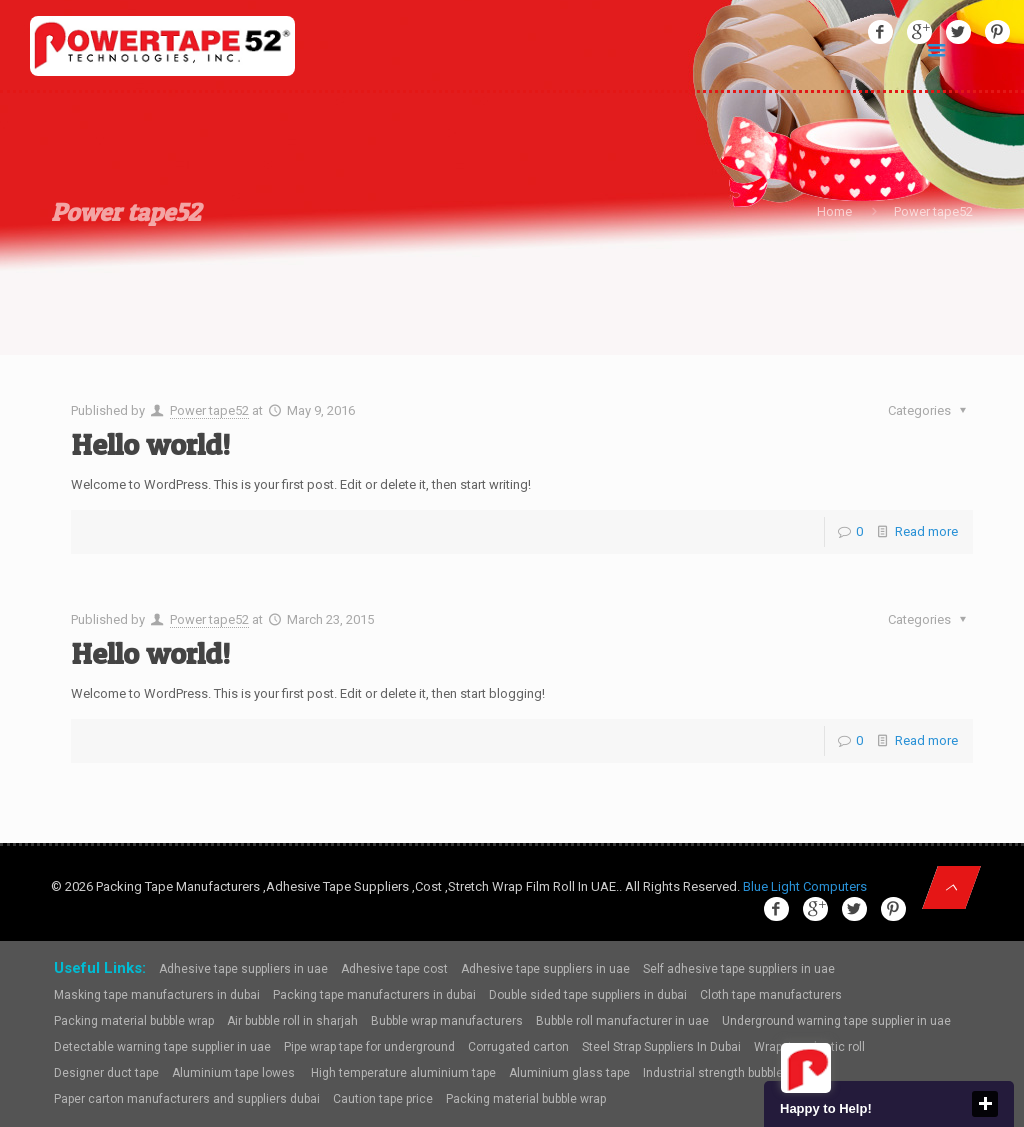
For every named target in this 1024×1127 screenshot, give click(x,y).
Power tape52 (209, 410)
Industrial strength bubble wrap (727, 1073)
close (985, 1104)
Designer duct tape (106, 1073)
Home (834, 211)
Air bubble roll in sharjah (292, 1021)
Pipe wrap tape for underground (369, 1047)
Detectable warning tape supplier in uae (162, 1047)
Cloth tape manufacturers (771, 995)
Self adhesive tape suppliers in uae (739, 969)
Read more (926, 531)
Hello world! (150, 444)
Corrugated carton (518, 1047)
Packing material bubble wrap (134, 1021)
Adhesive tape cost (394, 969)
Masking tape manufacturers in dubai (157, 995)
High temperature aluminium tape (403, 1073)
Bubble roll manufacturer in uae (622, 1021)
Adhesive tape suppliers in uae (243, 969)
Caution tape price (383, 1099)
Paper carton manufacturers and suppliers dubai (187, 1099)
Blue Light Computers (805, 886)
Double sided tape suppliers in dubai (588, 995)
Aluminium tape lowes (235, 1073)
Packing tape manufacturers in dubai (374, 995)
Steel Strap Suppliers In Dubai (661, 1047)
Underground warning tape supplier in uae (836, 1021)
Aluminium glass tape (569, 1073)
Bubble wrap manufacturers (447, 1021)
